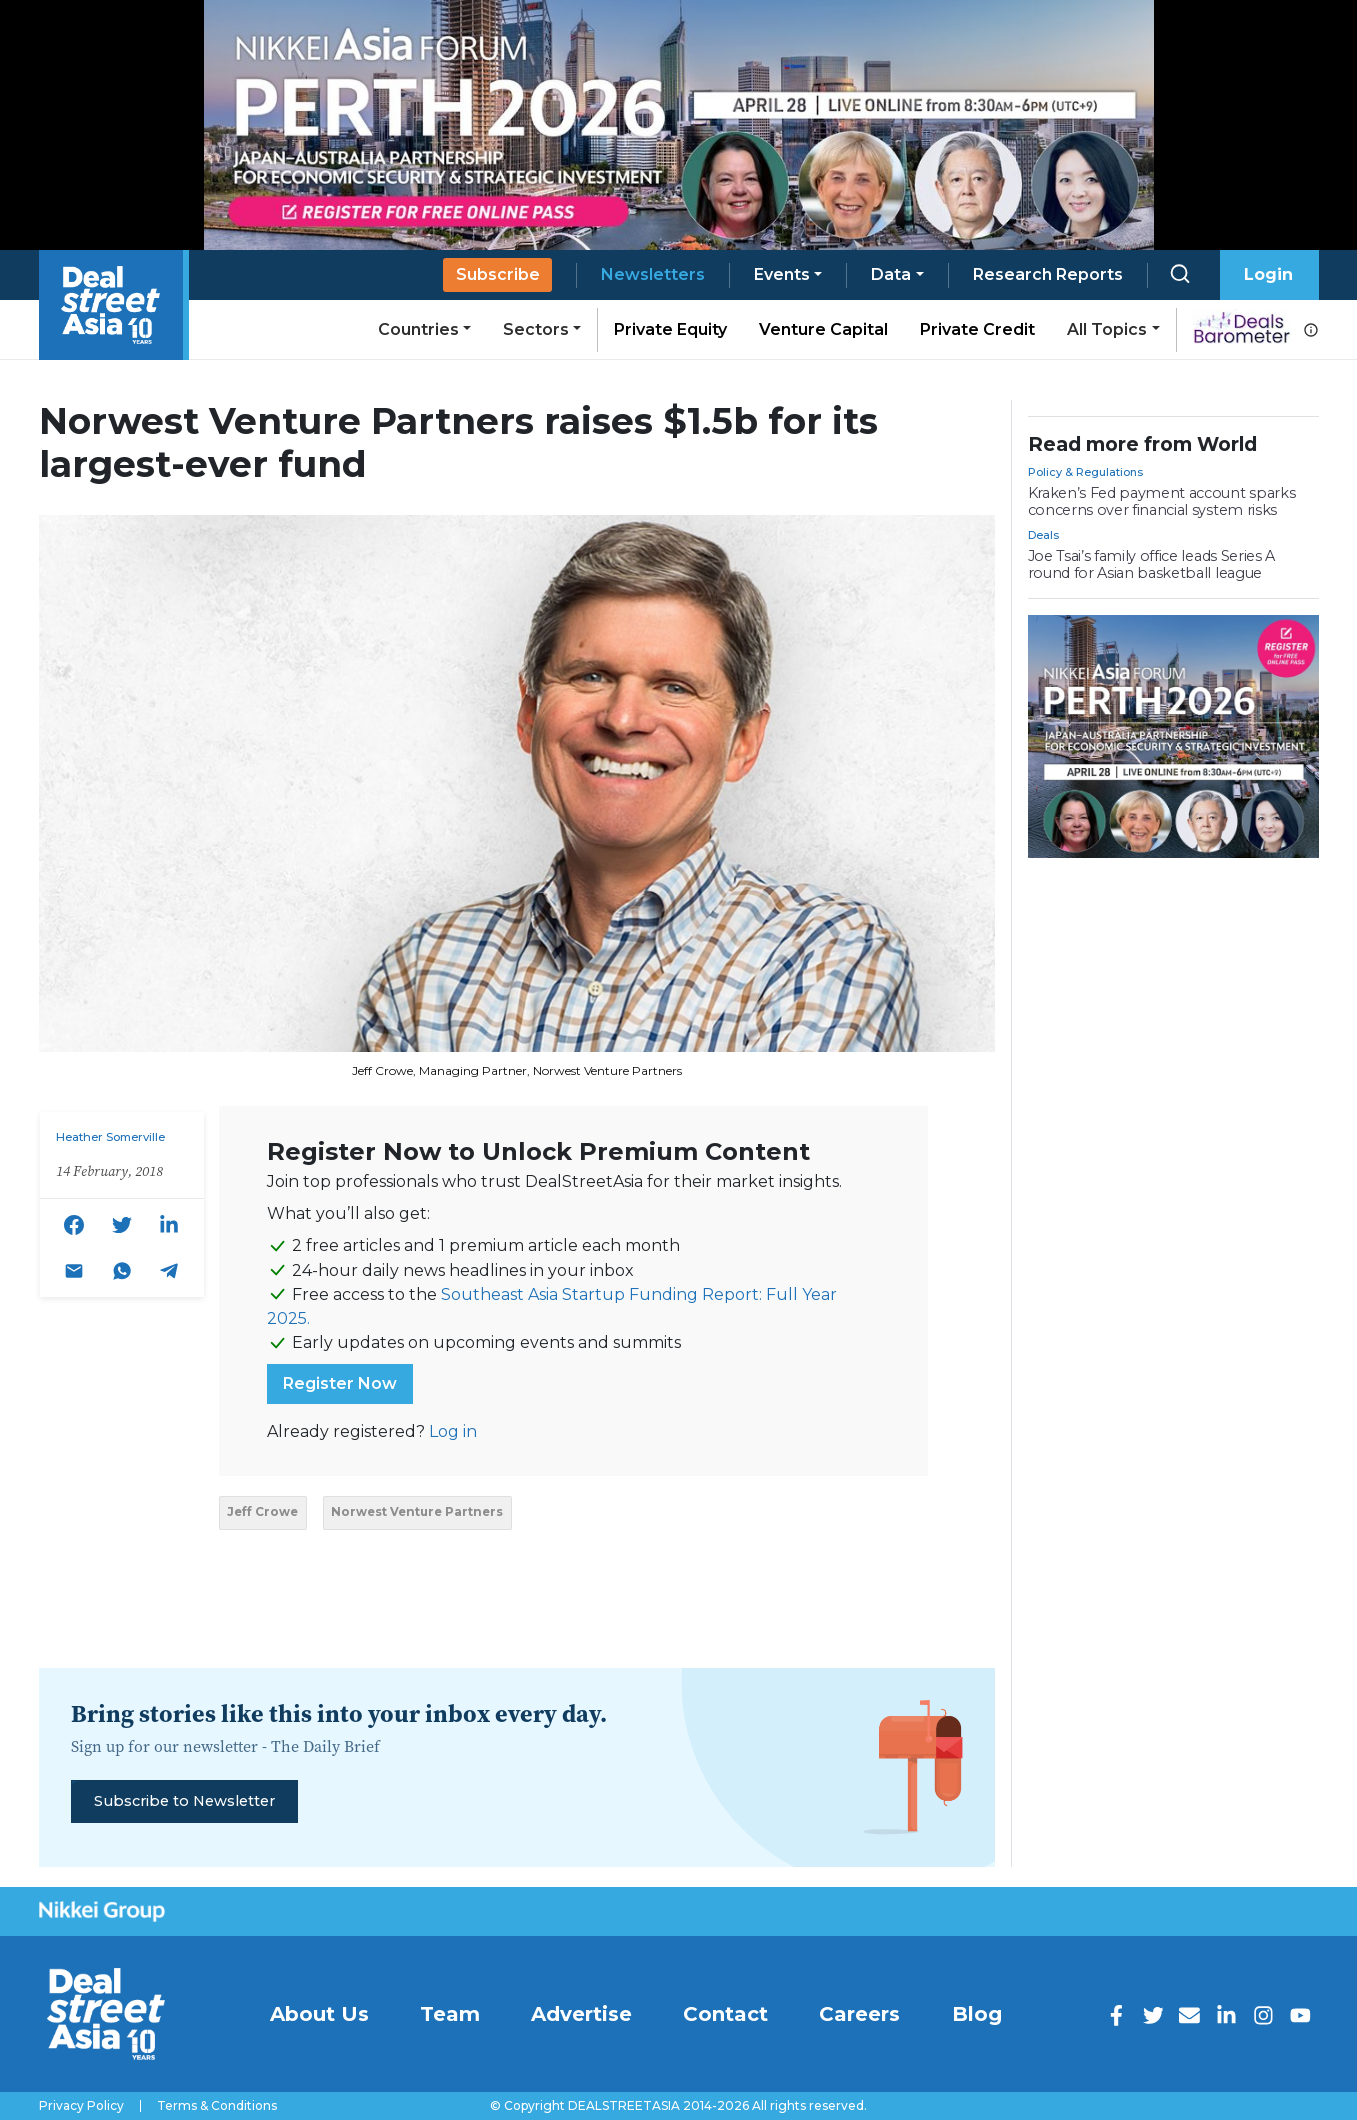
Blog (977, 2014)
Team (450, 2014)
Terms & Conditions (217, 2106)
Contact (725, 2014)
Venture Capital (823, 329)
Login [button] (1268, 274)
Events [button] (782, 274)
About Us (319, 2014)
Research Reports (1048, 274)
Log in (453, 1431)
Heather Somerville (110, 1137)
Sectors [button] (536, 329)
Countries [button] (418, 329)
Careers (859, 2014)
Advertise (581, 2014)
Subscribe (498, 274)
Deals (1043, 535)
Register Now (340, 1383)
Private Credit (977, 329)
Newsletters (653, 274)
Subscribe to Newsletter (184, 1801)
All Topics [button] (1107, 329)
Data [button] (891, 274)
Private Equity (670, 329)
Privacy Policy (81, 2106)
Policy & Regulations (1085, 472)
